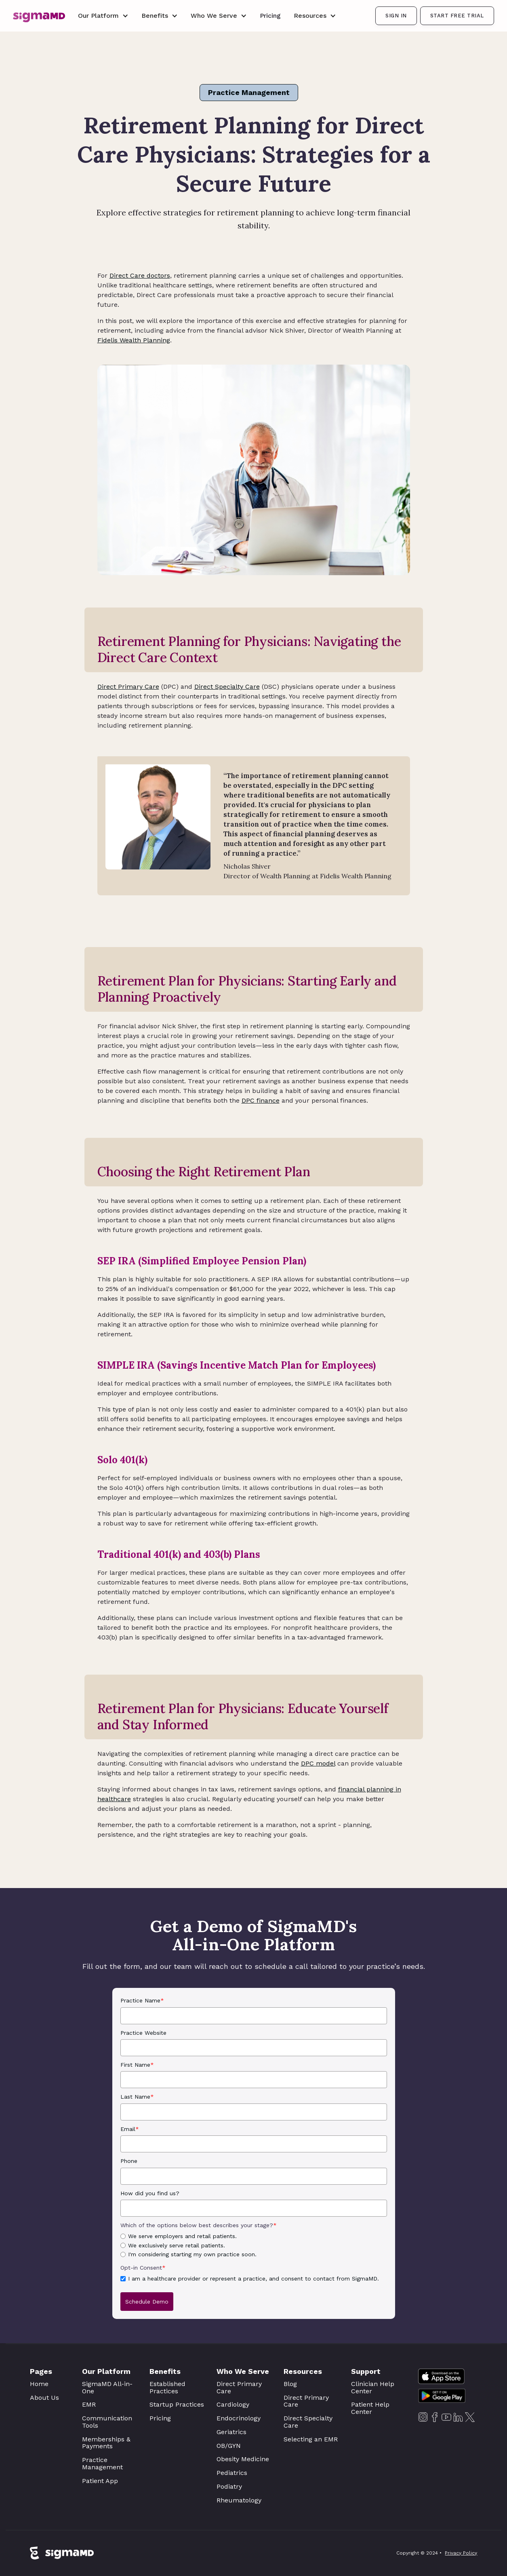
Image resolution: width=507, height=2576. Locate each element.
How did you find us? (149, 2193)
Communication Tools (107, 2421)
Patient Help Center (370, 2408)
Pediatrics (232, 2473)
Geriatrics (231, 2432)
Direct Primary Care (128, 686)
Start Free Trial (457, 16)
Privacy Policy (461, 2554)
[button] (103, 15)
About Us (44, 2397)
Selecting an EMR (311, 2439)
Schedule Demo (146, 2301)
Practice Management (249, 92)
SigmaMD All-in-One (107, 2387)
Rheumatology (239, 2500)
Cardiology (233, 2404)
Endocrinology (239, 2418)
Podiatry (229, 2486)
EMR (89, 2404)
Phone (128, 2161)
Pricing (270, 15)
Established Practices (167, 2387)
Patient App (100, 2481)
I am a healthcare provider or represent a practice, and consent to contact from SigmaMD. (253, 2278)
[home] (39, 15)
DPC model (318, 1763)
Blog (290, 2384)
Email (129, 2129)
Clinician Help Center (372, 2387)
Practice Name (142, 2000)
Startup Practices (176, 2404)
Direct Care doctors (139, 275)
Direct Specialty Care (227, 686)
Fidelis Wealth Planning (133, 340)
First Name (137, 2064)
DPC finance (261, 1100)
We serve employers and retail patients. (182, 2236)
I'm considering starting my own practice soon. (192, 2254)
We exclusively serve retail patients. (176, 2245)
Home (39, 2384)
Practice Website (143, 2033)
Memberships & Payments (106, 2442)
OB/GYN (229, 2445)
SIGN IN (396, 16)
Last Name (137, 2096)
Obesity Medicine (243, 2459)
